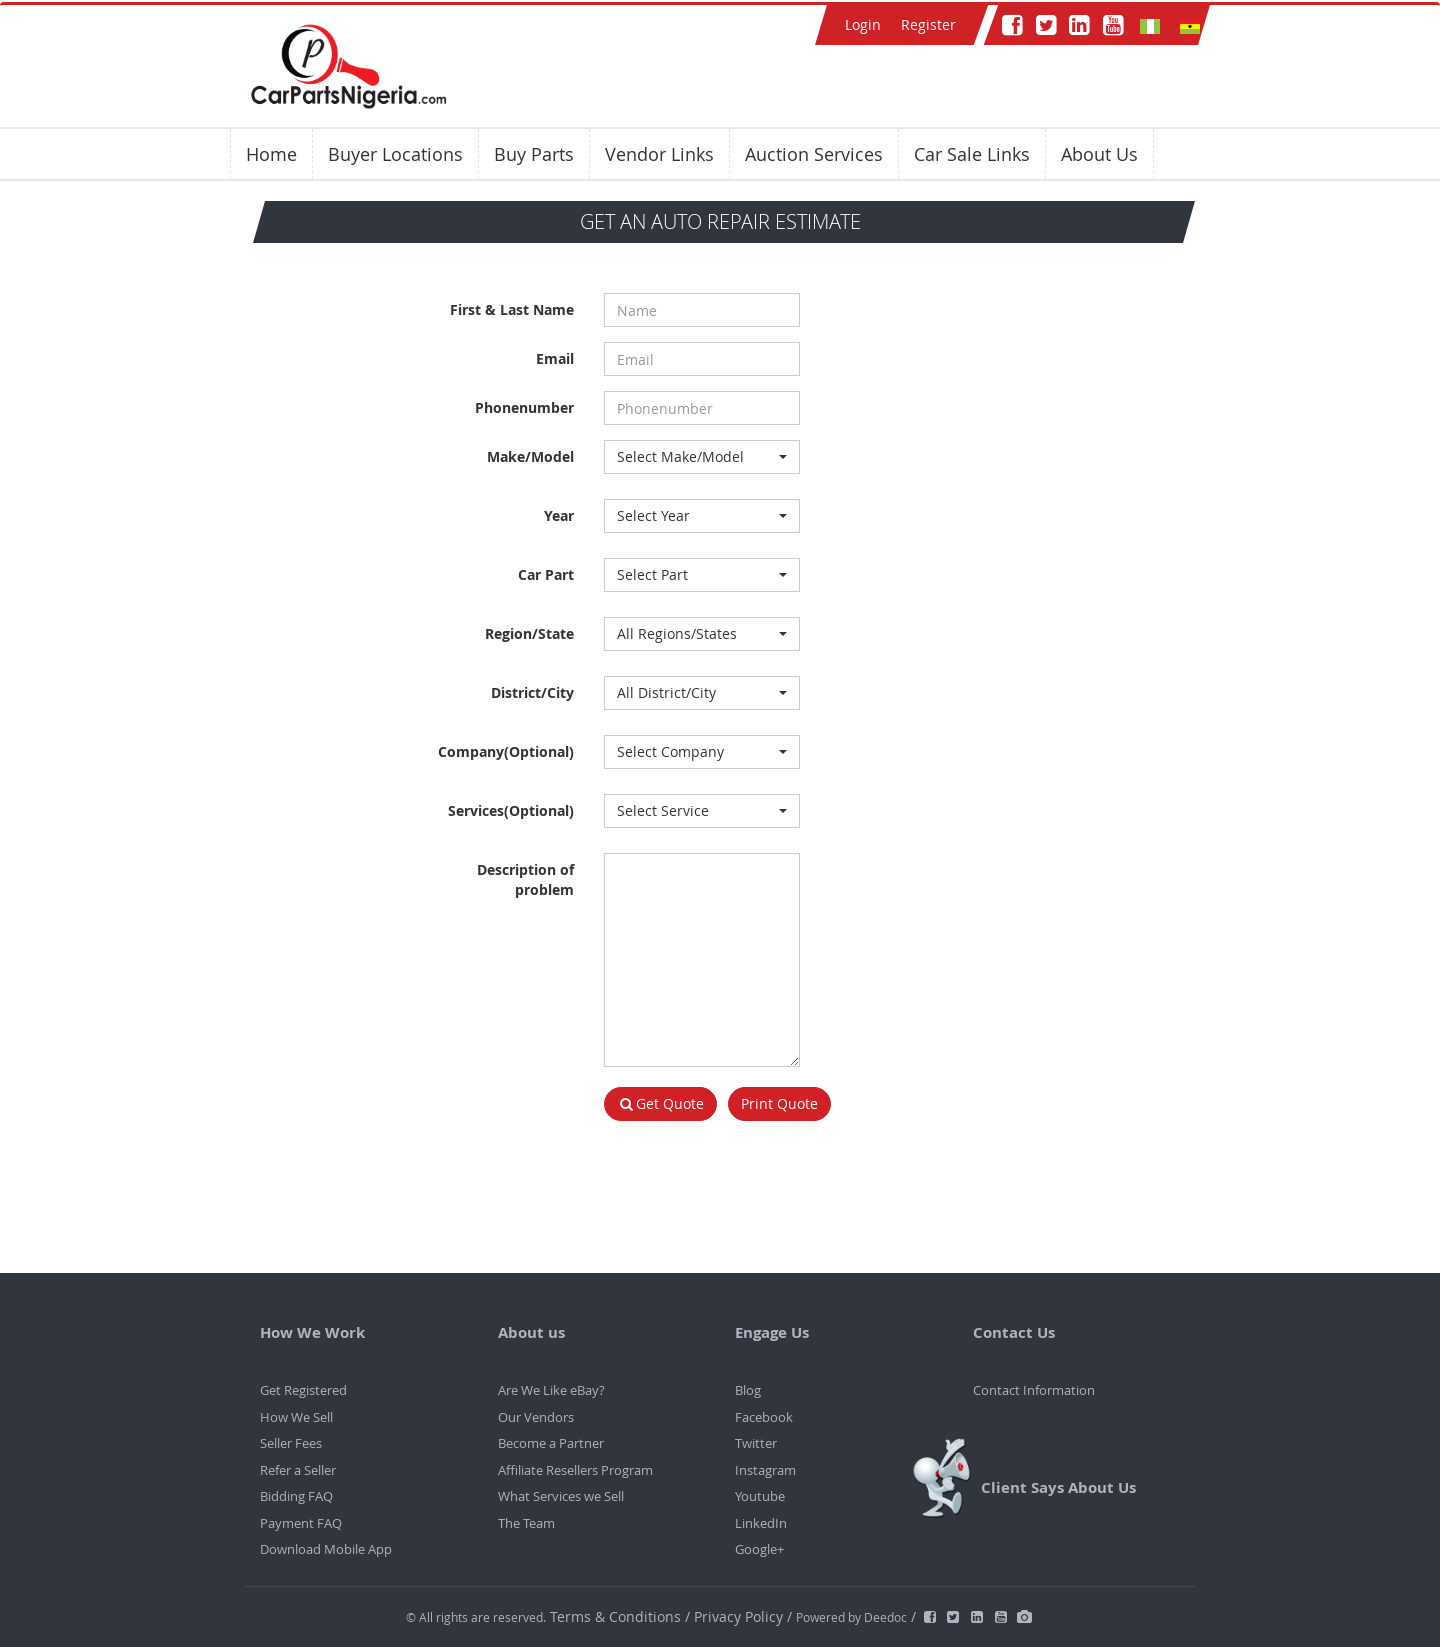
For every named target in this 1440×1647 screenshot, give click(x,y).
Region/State (529, 633)
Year (559, 515)
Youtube (760, 1496)
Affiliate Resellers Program (575, 1470)
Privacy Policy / (743, 1616)
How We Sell (296, 1417)
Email (555, 358)
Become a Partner (551, 1443)
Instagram (765, 1470)
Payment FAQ (301, 1523)
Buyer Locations (395, 154)
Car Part (546, 574)
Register (928, 24)
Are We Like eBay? (551, 1390)
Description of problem (525, 879)
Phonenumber (524, 407)
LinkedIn (761, 1523)
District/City (532, 692)
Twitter (756, 1443)
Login (863, 24)
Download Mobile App (326, 1549)
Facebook (764, 1417)
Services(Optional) (511, 810)
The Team (526, 1523)
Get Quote (661, 1103)
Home (271, 154)
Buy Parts (534, 154)
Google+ (759, 1549)
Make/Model (530, 456)
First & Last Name (512, 309)
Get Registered (303, 1390)
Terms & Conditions (617, 1616)
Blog (748, 1390)
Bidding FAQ (296, 1496)
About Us (1099, 154)
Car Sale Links (972, 154)
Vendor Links (659, 154)
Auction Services (814, 154)
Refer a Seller (298, 1470)
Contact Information (1034, 1390)
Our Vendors (536, 1417)
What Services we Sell (561, 1496)
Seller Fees (291, 1443)
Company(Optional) (506, 751)
